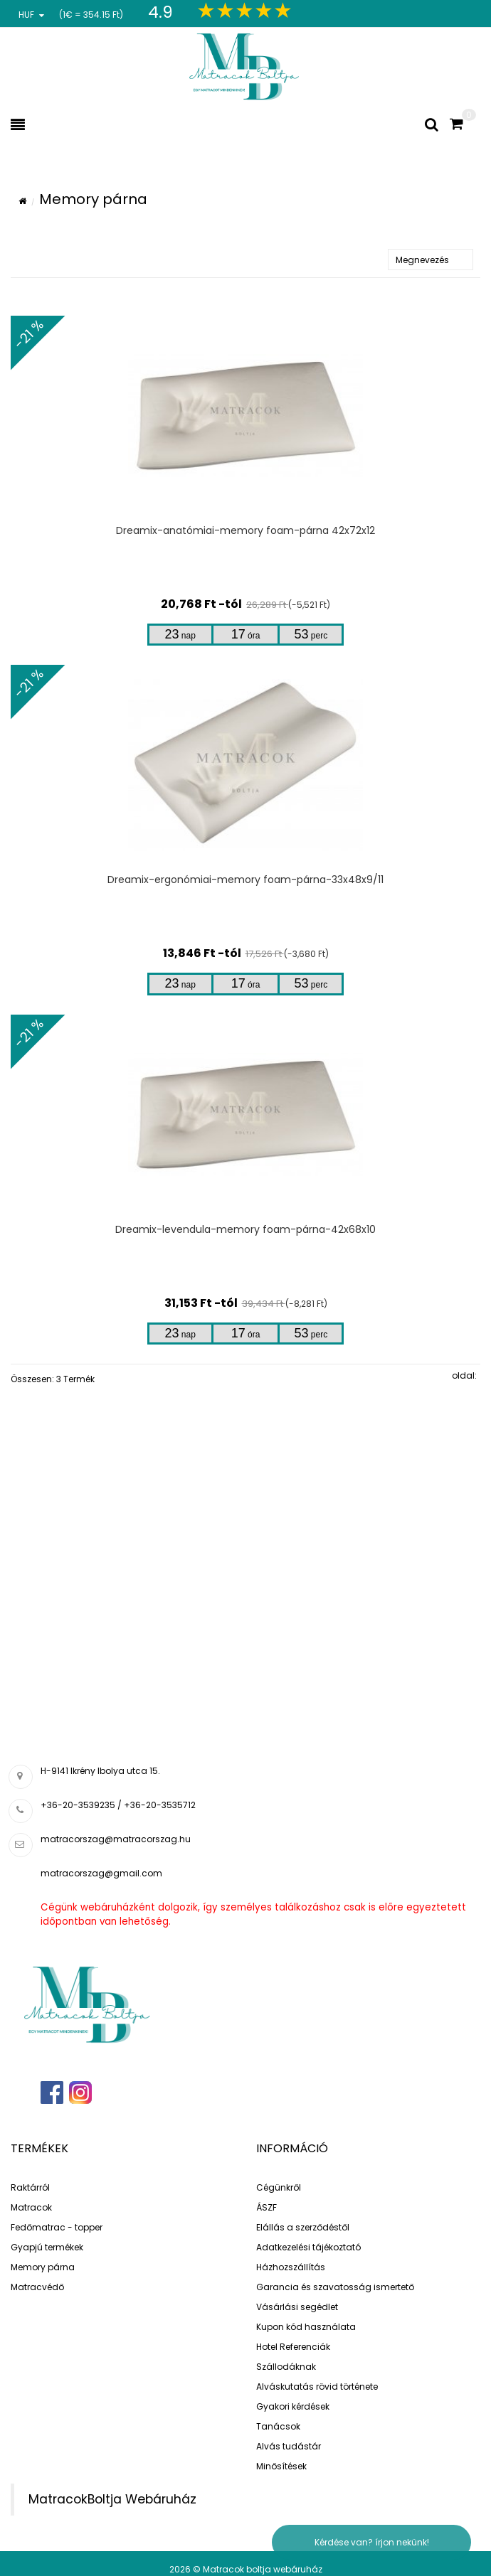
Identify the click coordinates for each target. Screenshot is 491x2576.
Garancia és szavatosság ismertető (335, 2287)
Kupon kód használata (306, 2327)
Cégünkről (278, 2187)
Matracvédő (37, 2287)
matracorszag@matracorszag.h (113, 1839)
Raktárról (30, 2187)
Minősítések (281, 2466)
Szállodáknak (286, 2367)
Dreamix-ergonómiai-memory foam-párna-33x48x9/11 (245, 879)
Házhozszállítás (290, 2267)
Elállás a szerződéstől (302, 2227)
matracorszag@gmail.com (101, 1873)
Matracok (31, 2207)
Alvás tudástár (288, 2446)
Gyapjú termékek (47, 2247)
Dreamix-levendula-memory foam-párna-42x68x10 (245, 1229)
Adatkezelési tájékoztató (308, 2247)
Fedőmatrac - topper (56, 2227)
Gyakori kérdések (292, 2406)
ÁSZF (266, 2207)
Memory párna (43, 2267)
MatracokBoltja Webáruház (112, 2499)
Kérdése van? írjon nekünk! (372, 2542)
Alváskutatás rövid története (317, 2386)
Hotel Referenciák (293, 2347)
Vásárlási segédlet (297, 2307)
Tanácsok (278, 2426)
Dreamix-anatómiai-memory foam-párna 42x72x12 (245, 530)
